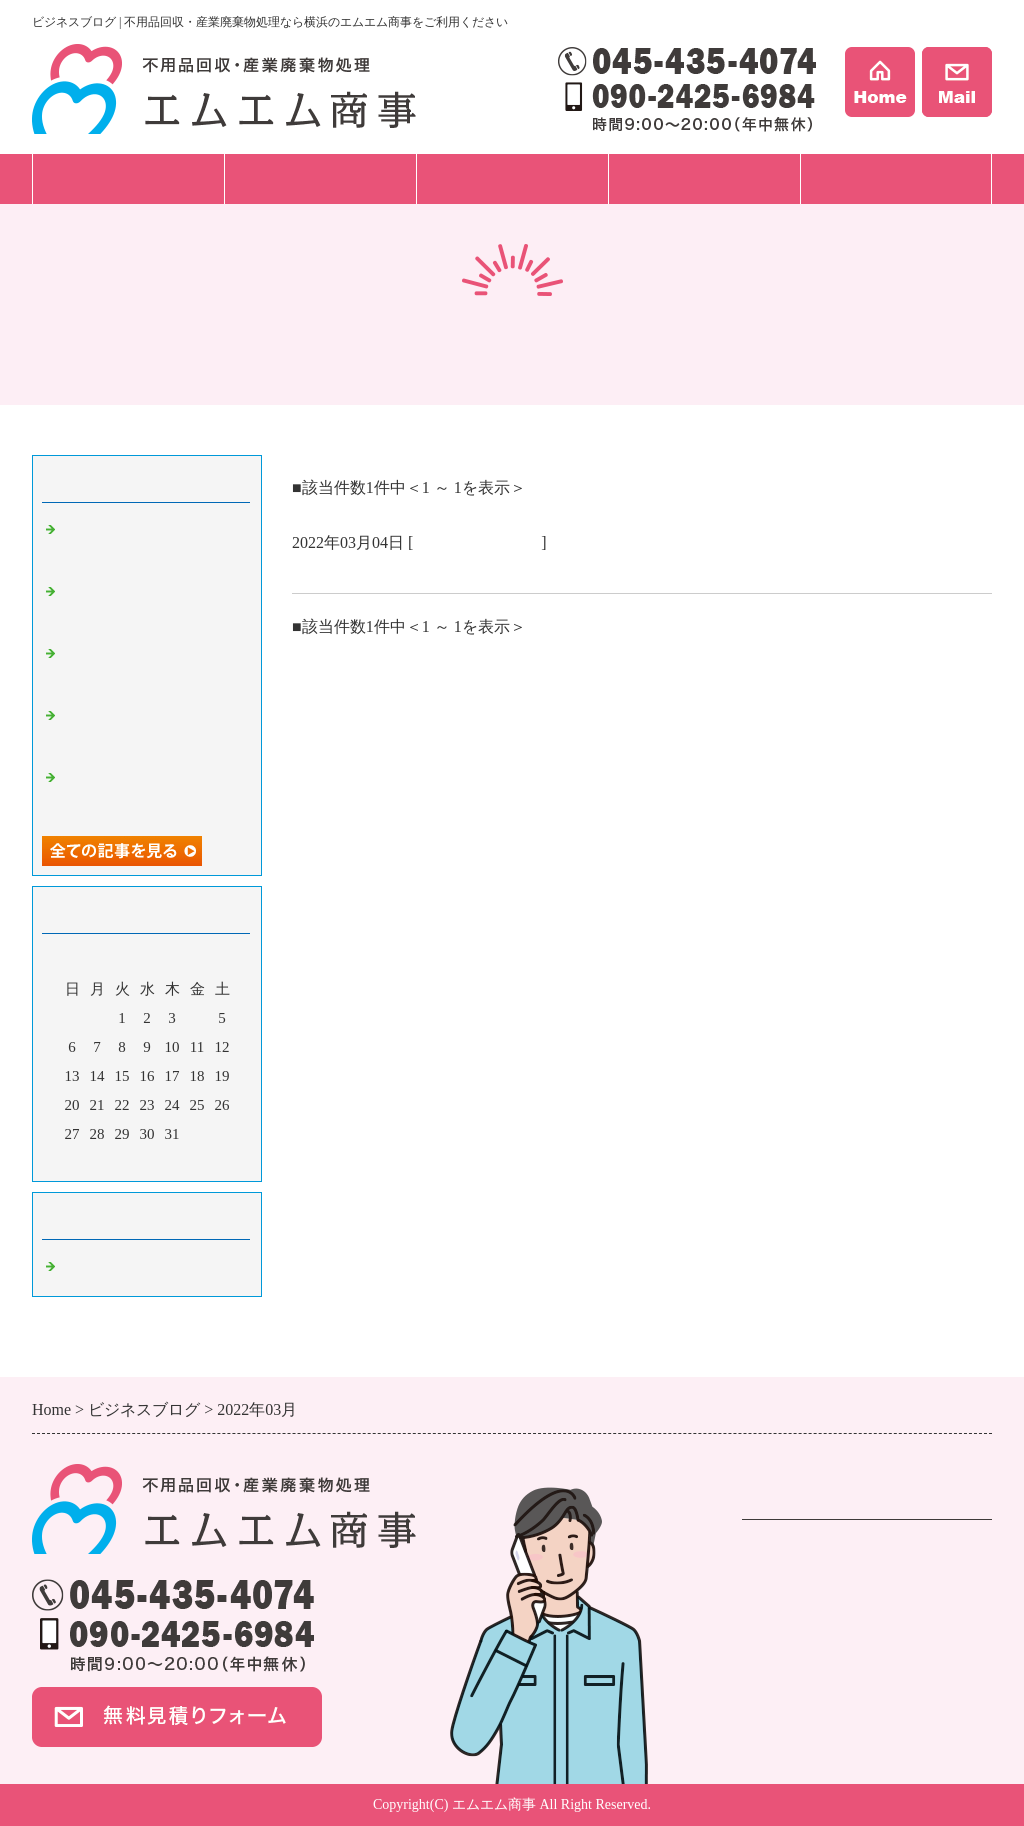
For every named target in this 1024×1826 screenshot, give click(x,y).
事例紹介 (704, 178)
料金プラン (512, 178)
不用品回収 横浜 (477, 542)
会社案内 (896, 178)
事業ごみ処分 (790, 1603)
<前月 (109, 1161)
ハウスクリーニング (814, 1629)
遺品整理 (774, 1578)
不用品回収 (782, 1552)
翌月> (185, 1161)
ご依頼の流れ (320, 178)
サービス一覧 (128, 178)
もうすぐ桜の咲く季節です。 (409, 569)
